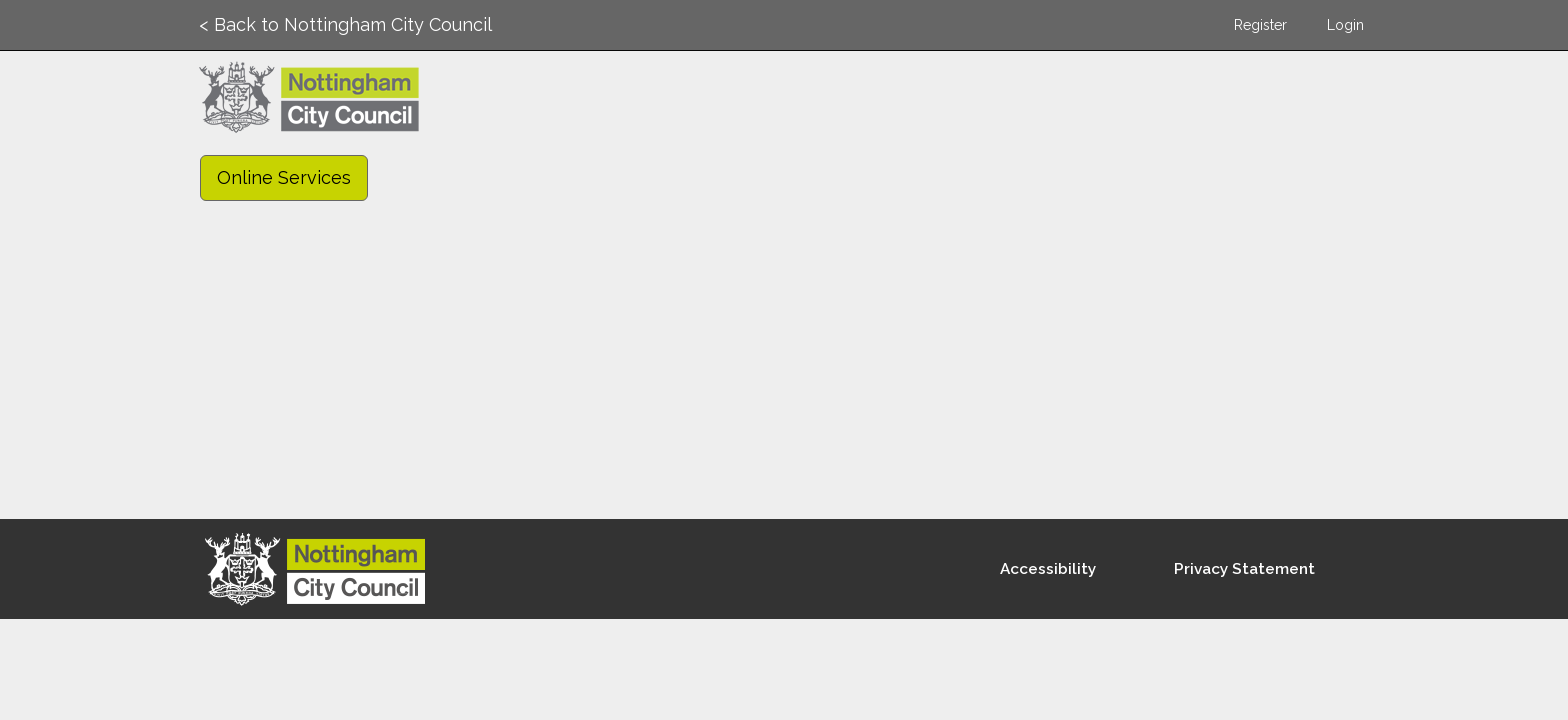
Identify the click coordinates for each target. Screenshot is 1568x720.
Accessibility (1048, 569)
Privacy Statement (1244, 569)
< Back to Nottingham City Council (345, 24)
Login (1345, 25)
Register (1260, 25)
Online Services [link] (284, 177)
